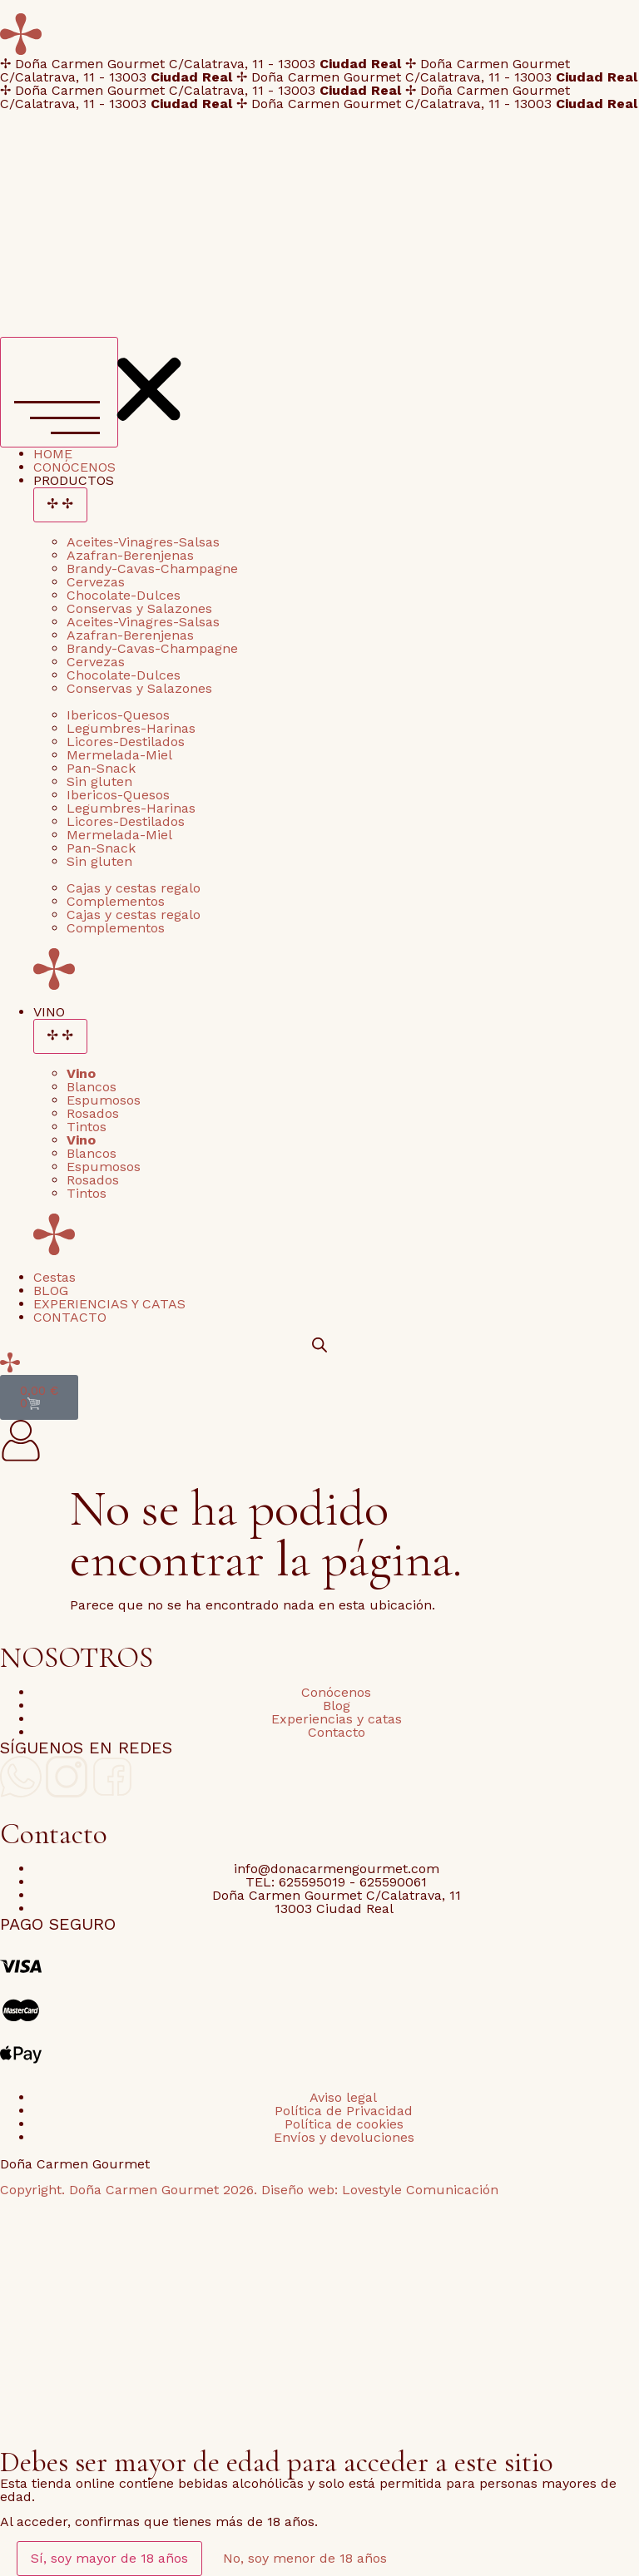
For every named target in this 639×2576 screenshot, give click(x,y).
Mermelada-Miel (119, 755)
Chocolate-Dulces (124, 595)
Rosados (93, 1113)
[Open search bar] (319, 1344)
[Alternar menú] (59, 392)
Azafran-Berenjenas (130, 555)
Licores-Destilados (126, 741)
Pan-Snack (101, 768)
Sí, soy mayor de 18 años (109, 2558)
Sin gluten (99, 781)
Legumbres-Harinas (131, 728)
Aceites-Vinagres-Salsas (143, 542)
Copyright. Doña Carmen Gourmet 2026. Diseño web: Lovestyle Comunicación (249, 2190)
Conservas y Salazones (139, 608)
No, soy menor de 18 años (305, 2558)
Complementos (116, 901)
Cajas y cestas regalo (134, 888)
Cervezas (96, 582)
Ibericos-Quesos (118, 715)
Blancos (91, 1087)
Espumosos (104, 1100)
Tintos (86, 1127)
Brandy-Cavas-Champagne (152, 568)
